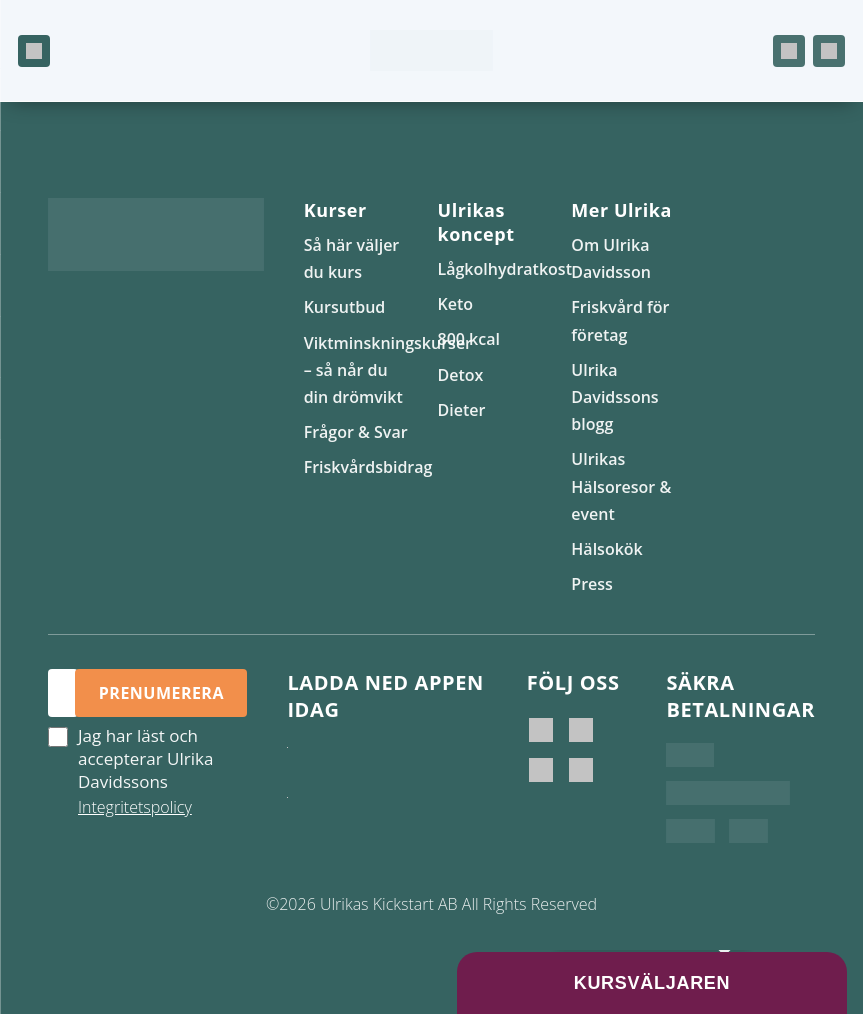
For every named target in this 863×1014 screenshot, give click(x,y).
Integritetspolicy (135, 807)
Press (592, 584)
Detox (460, 375)
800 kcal (468, 339)
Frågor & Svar (356, 432)
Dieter (461, 410)
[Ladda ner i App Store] (355, 767)
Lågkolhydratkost (504, 269)
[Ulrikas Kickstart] (541, 770)
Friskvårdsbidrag (368, 467)
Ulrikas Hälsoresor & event (621, 486)
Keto (455, 304)
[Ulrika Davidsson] (541, 730)
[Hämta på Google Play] (355, 817)
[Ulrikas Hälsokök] (581, 770)
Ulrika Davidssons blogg (614, 397)
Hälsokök (606, 549)
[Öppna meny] (34, 51)
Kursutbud (345, 307)
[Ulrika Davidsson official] (581, 730)
